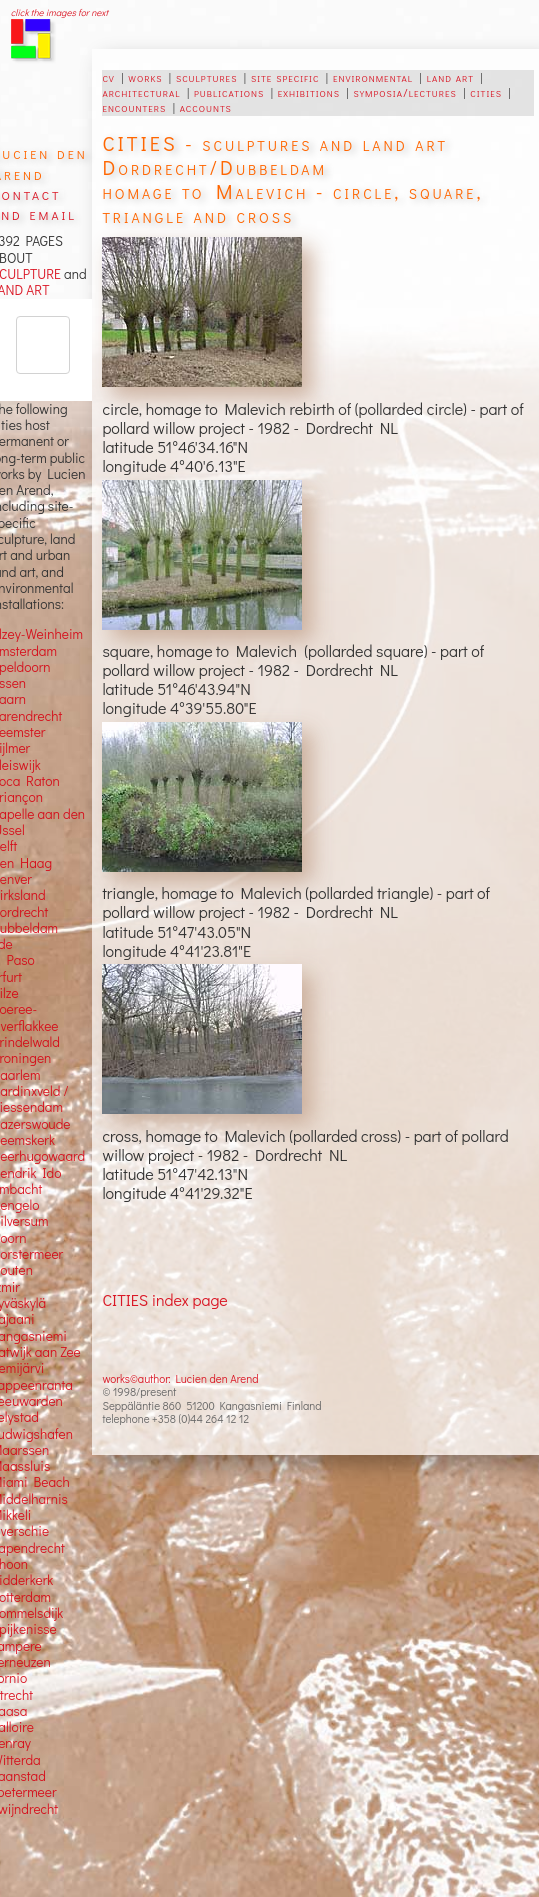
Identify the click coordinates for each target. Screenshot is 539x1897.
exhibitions (309, 92)
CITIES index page (164, 1299)
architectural (141, 92)
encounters (134, 107)
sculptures (206, 77)
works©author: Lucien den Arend (180, 1378)
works (145, 77)
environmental (373, 77)
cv (108, 77)
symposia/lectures (405, 92)
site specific (285, 77)
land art (450, 77)
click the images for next (59, 12)
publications (229, 92)
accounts (206, 107)
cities (486, 92)
